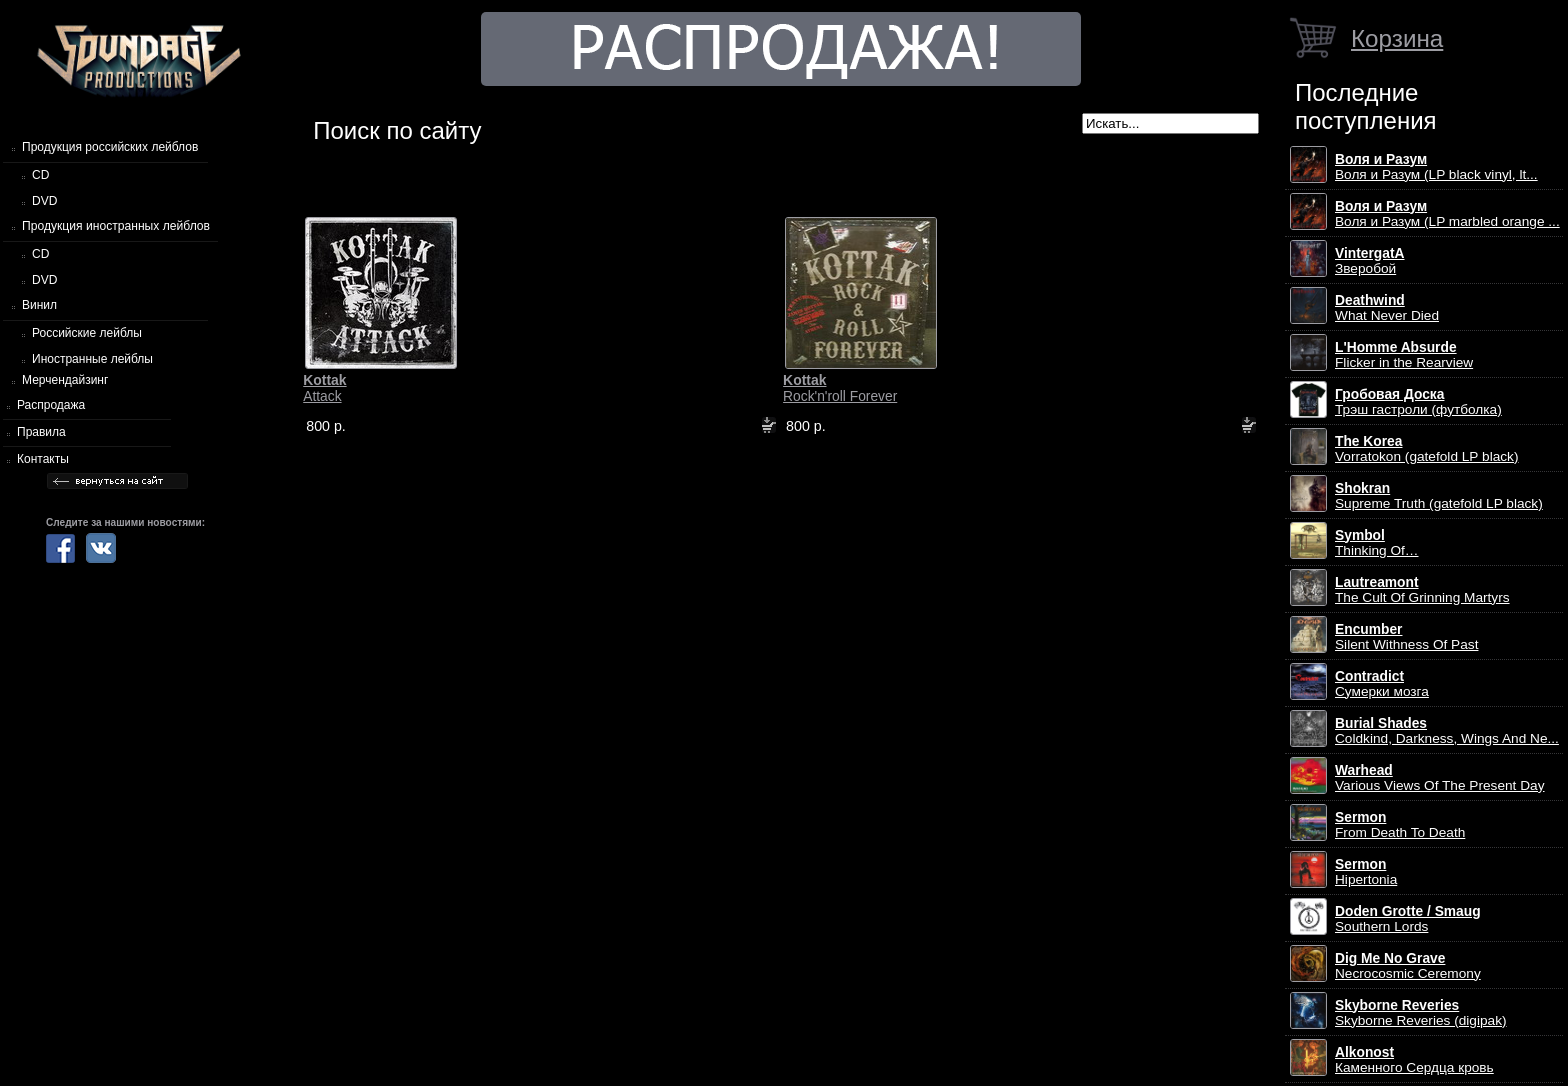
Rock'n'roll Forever (840, 388)
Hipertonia (1366, 872)
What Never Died (1387, 308)
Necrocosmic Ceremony (1408, 966)
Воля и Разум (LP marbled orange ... (1447, 214)
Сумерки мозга (1382, 684)
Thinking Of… (1377, 543)
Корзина (1397, 38)
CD (40, 175)
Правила (41, 432)
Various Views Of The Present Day (1440, 778)
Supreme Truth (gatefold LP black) (1439, 496)
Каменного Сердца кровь (1414, 1060)
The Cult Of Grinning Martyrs (1422, 590)
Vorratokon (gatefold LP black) (1426, 449)
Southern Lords (1408, 919)
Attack (324, 388)
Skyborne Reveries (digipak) (1421, 1013)
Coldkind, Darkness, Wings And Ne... (1447, 731)
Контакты (43, 459)
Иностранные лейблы (92, 359)
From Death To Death (1400, 825)
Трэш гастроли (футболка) (1418, 402)
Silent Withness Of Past (1406, 637)
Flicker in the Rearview (1404, 355)
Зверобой (1370, 261)
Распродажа (51, 405)
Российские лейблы (87, 333)
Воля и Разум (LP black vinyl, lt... (1436, 167)
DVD (44, 201)
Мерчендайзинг (65, 380)
